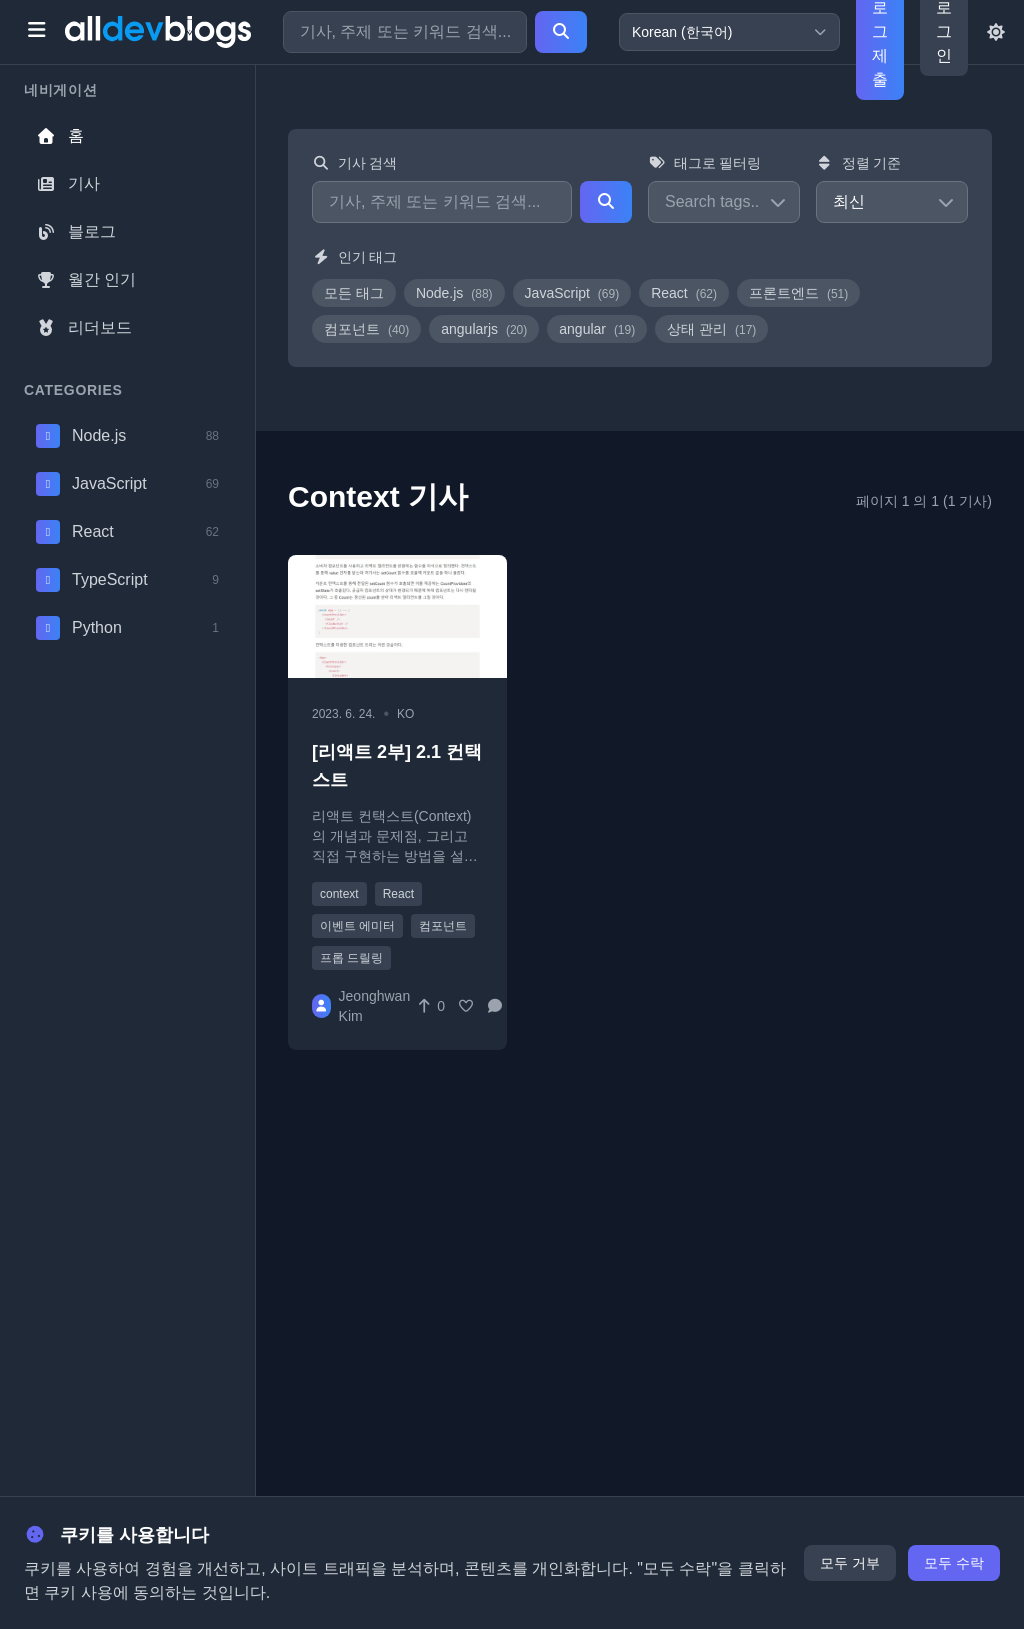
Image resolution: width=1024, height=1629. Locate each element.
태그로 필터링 (704, 163)
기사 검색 (354, 163)
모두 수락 (954, 1563)
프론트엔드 (798, 293)
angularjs (484, 329)
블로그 (76, 231)
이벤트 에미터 (357, 926)
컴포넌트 (366, 329)
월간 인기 (86, 279)
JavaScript (572, 293)
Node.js (454, 293)
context (339, 894)
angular (597, 329)
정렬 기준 (858, 163)
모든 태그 (354, 293)
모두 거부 (850, 1563)
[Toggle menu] (36, 32)
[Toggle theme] (996, 32)
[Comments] (500, 1006)
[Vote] (430, 1006)
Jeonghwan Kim (375, 1006)
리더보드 (84, 327)
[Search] (561, 32)
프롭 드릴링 (351, 958)
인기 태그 (354, 257)
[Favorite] (466, 1006)
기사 (68, 183)
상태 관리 (711, 329)
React (684, 293)
